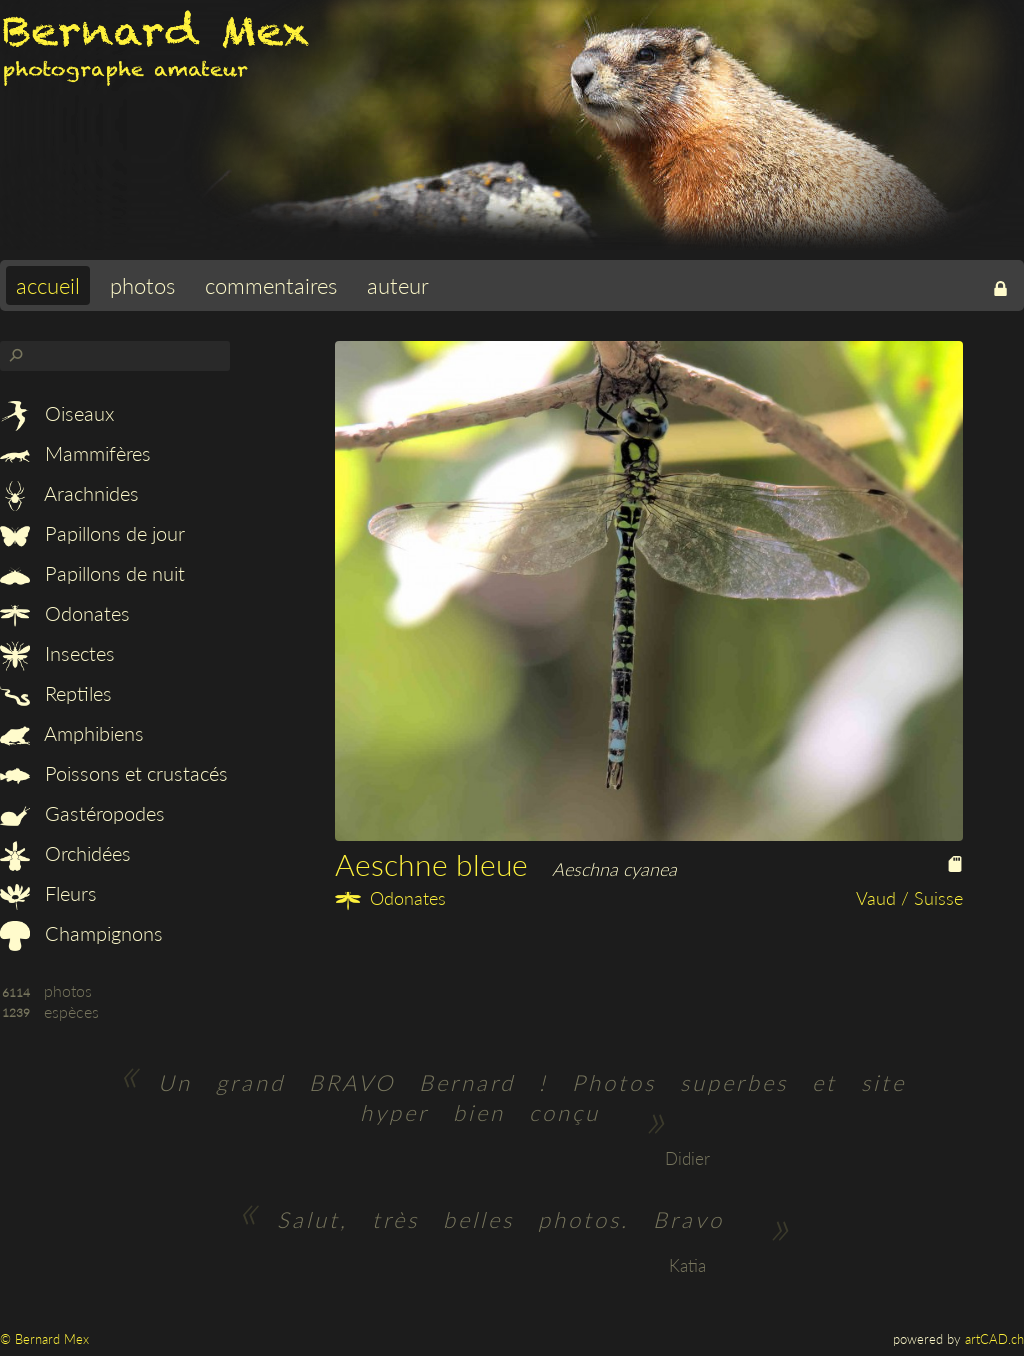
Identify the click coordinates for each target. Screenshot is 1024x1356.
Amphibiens (72, 733)
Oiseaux (57, 413)
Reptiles (56, 693)
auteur (398, 285)
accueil (48, 285)
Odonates (65, 613)
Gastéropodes (82, 813)
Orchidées (65, 853)
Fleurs (48, 893)
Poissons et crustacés (114, 773)
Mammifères (75, 453)
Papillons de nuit (92, 573)
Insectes (57, 653)
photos (142, 285)
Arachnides (69, 493)
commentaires (271, 285)
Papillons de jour (92, 533)
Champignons (81, 933)
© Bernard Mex (44, 1339)
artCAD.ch (994, 1339)
